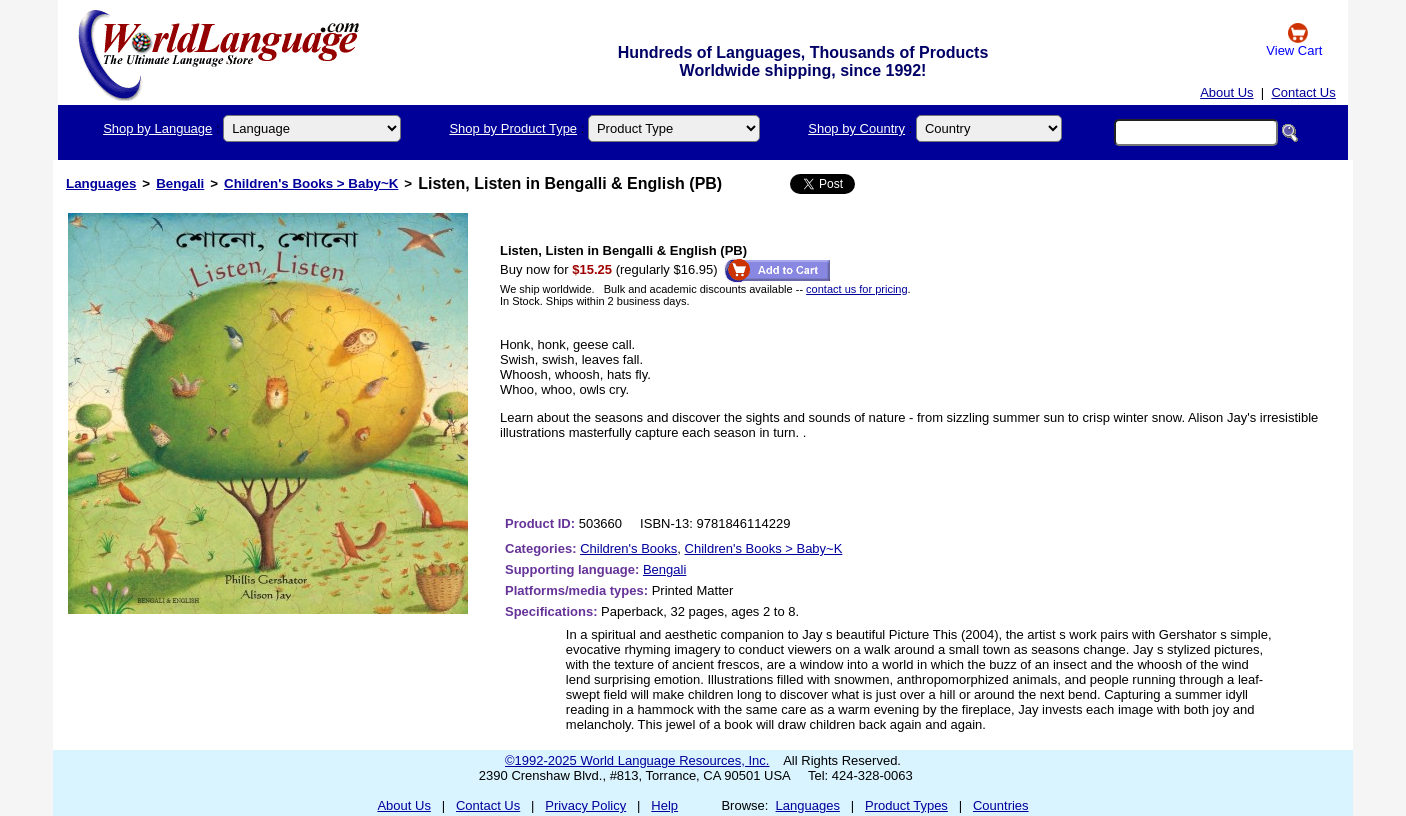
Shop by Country (856, 128)
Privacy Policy (585, 805)
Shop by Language (157, 128)
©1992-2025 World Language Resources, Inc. (637, 760)
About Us (1226, 92)
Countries (1001, 805)
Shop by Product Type (513, 128)
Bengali (180, 183)
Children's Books (628, 548)
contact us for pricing (857, 289)
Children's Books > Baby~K (311, 183)
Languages (101, 183)
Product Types (906, 805)
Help (664, 805)
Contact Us (1303, 92)
